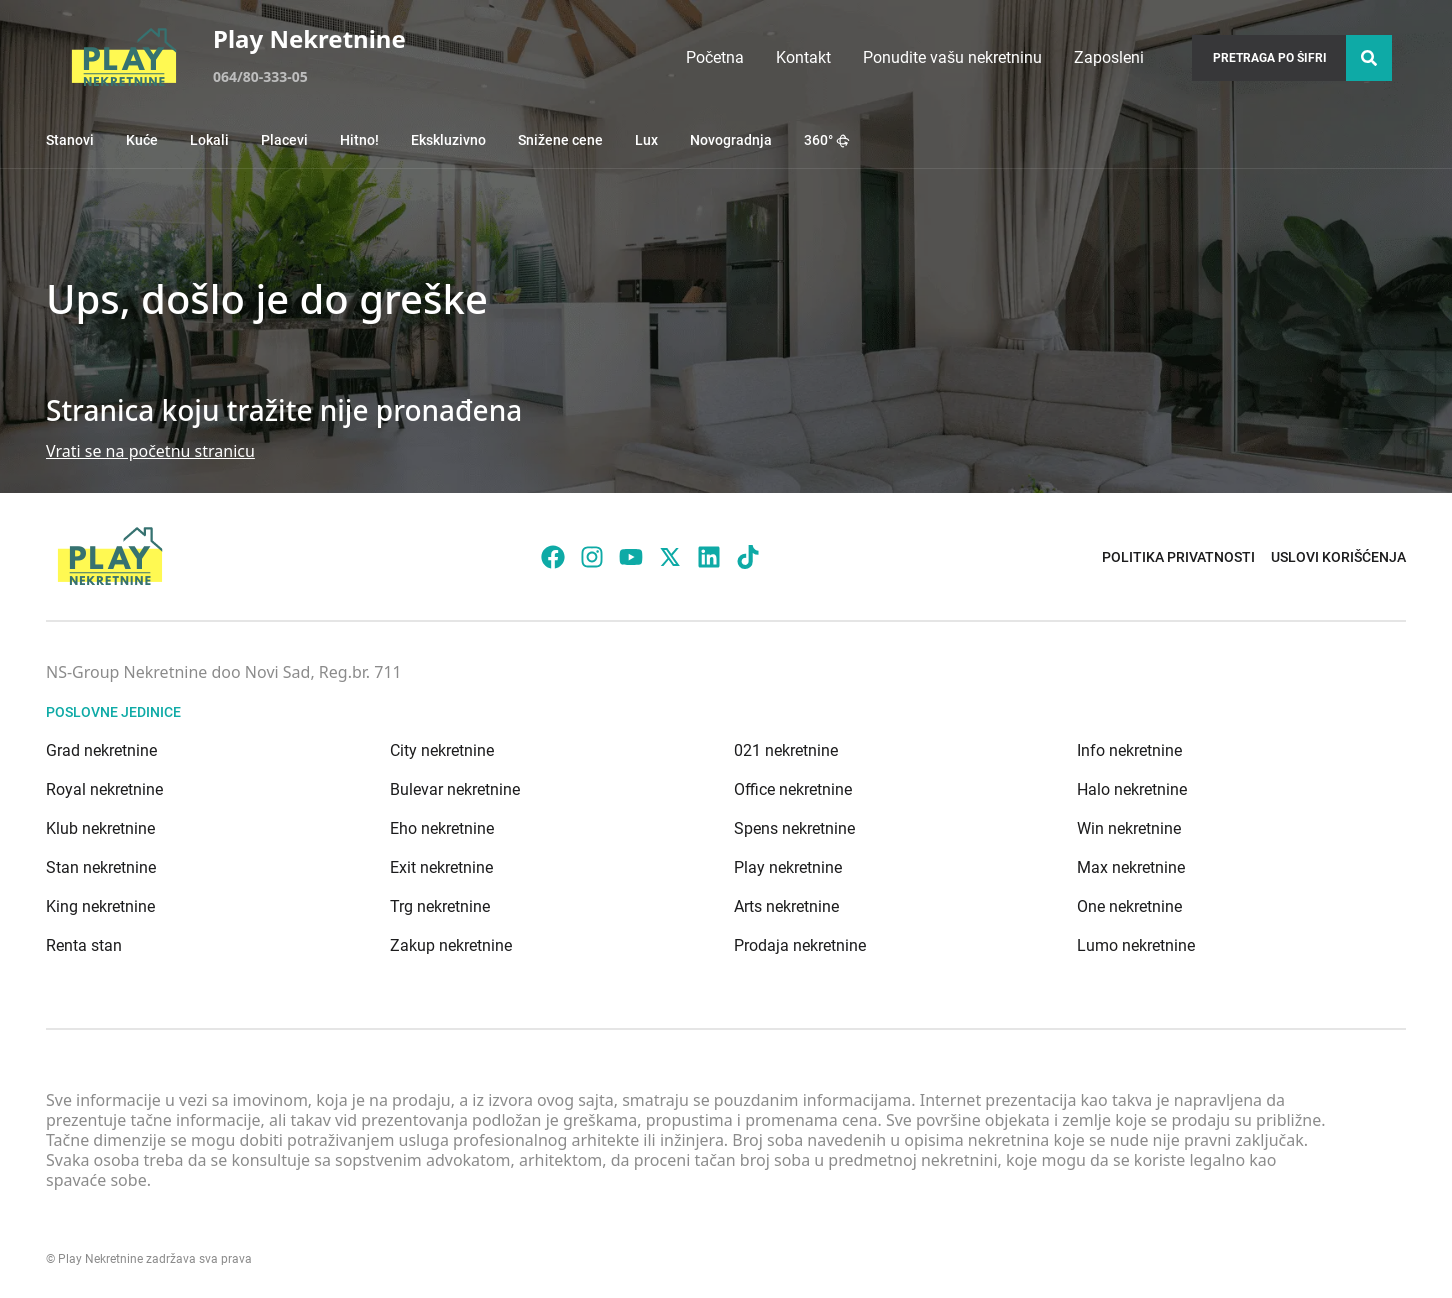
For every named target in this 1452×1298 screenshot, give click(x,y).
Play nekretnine (788, 867)
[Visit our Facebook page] (553, 557)
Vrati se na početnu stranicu (150, 451)
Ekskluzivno (448, 140)
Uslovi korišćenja (1338, 557)
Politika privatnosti (1178, 557)
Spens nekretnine (794, 828)
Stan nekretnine (101, 867)
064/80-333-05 (260, 76)
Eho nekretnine (442, 828)
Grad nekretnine (101, 750)
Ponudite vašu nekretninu (952, 57)
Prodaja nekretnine (800, 945)
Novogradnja (731, 140)
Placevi (284, 140)
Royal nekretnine (104, 789)
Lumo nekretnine (1136, 945)
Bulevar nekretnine (455, 789)
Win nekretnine (1129, 828)
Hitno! (359, 140)
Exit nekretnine (441, 867)
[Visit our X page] (670, 557)
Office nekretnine (793, 789)
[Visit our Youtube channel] (631, 557)
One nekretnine (1129, 906)
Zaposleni (1109, 57)
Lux (646, 140)
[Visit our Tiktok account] (748, 557)
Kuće (142, 140)
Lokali (209, 140)
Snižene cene (560, 140)
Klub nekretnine (100, 828)
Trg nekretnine (440, 906)
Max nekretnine (1131, 867)
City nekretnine (442, 750)
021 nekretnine (786, 750)
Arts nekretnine (786, 906)
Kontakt (803, 57)
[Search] (1369, 58)
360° (827, 140)
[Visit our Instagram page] (592, 557)
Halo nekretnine (1132, 789)
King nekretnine (100, 906)
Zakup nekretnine (451, 945)
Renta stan (84, 945)
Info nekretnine (1129, 750)
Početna (715, 57)
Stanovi (70, 140)
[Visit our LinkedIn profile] (709, 557)
